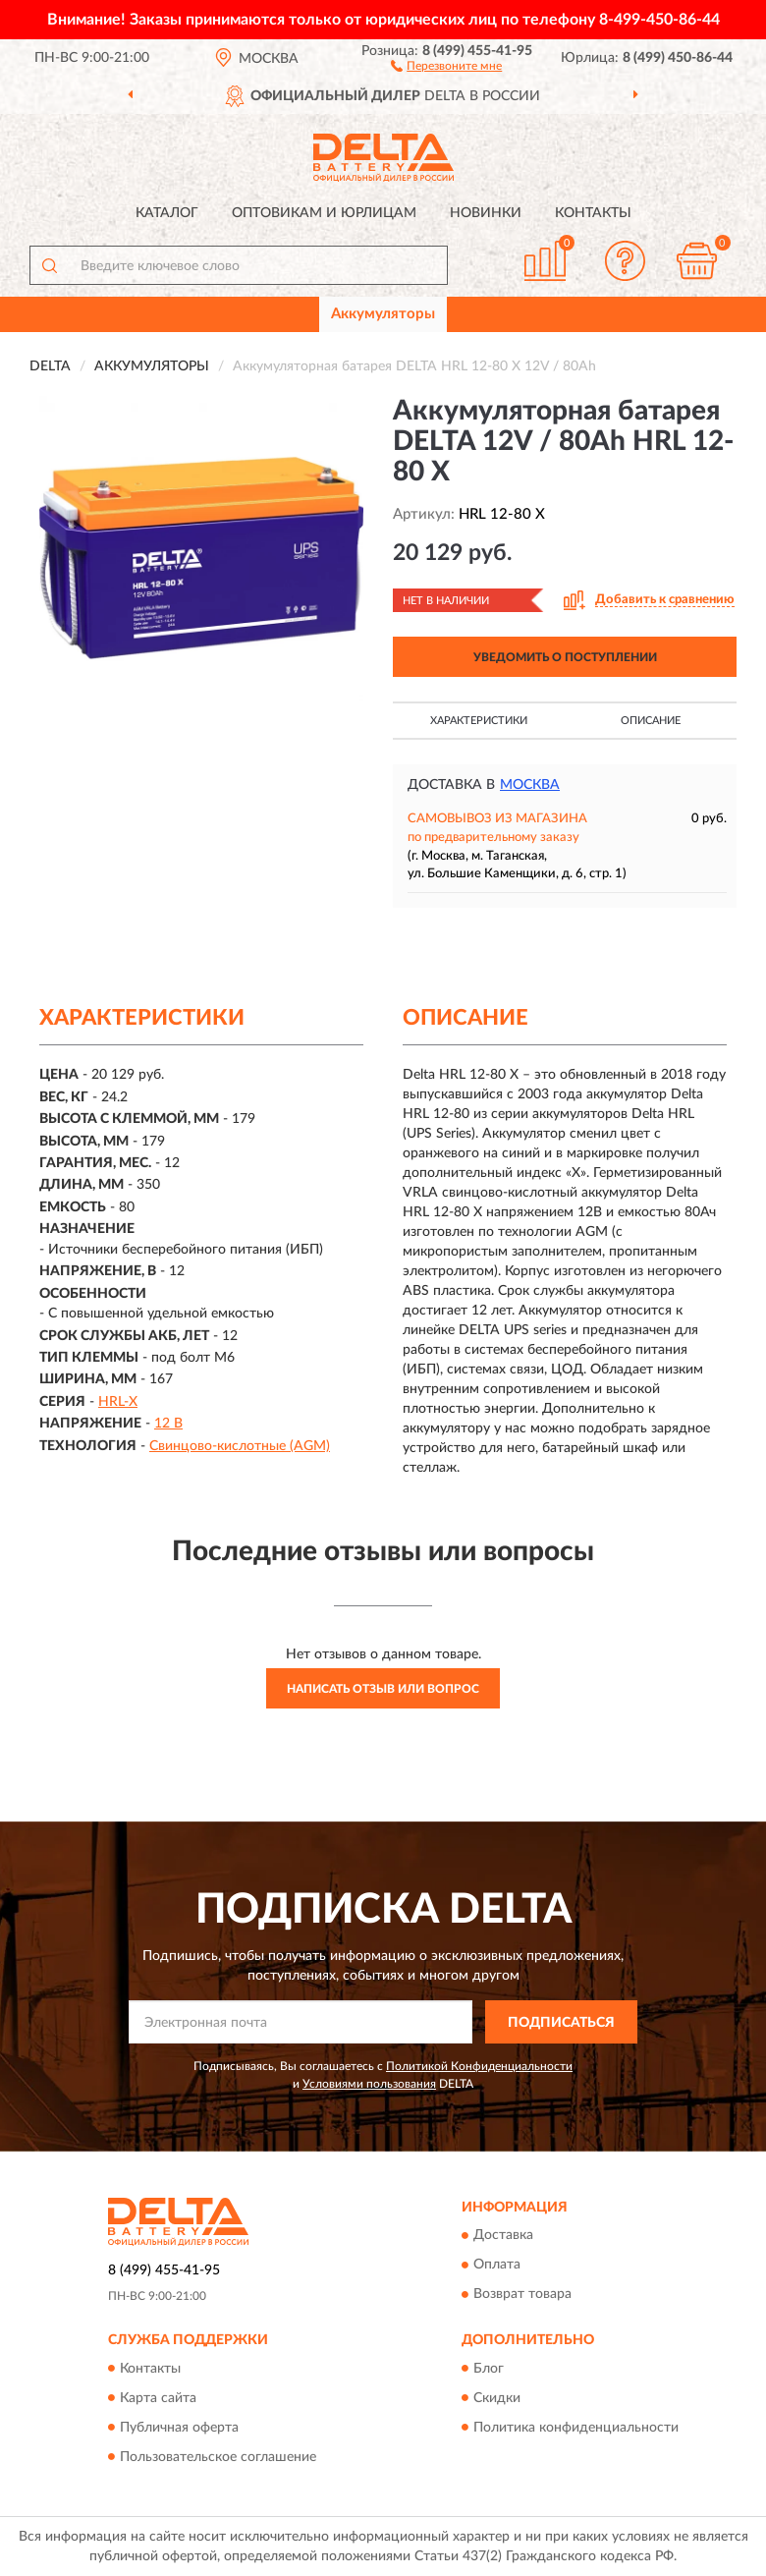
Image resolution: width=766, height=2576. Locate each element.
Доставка (503, 2236)
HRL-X (117, 1402)
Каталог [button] (167, 213)
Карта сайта (158, 2398)
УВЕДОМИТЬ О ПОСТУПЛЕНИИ (565, 657)
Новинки (485, 213)
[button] (446, 65)
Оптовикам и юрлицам (324, 213)
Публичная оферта (179, 2428)
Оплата (496, 2265)
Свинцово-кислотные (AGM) (239, 1446)
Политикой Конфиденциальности (479, 2066)
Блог (488, 2369)
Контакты (593, 213)
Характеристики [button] (478, 720)
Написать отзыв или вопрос (383, 1689)
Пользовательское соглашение (218, 2457)
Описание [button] (651, 720)
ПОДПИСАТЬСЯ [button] (561, 2023)
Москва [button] (530, 785)
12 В (168, 1423)
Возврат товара (522, 2295)
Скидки (496, 2398)
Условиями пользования (369, 2084)
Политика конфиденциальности (576, 2428)
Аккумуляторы (383, 314)
